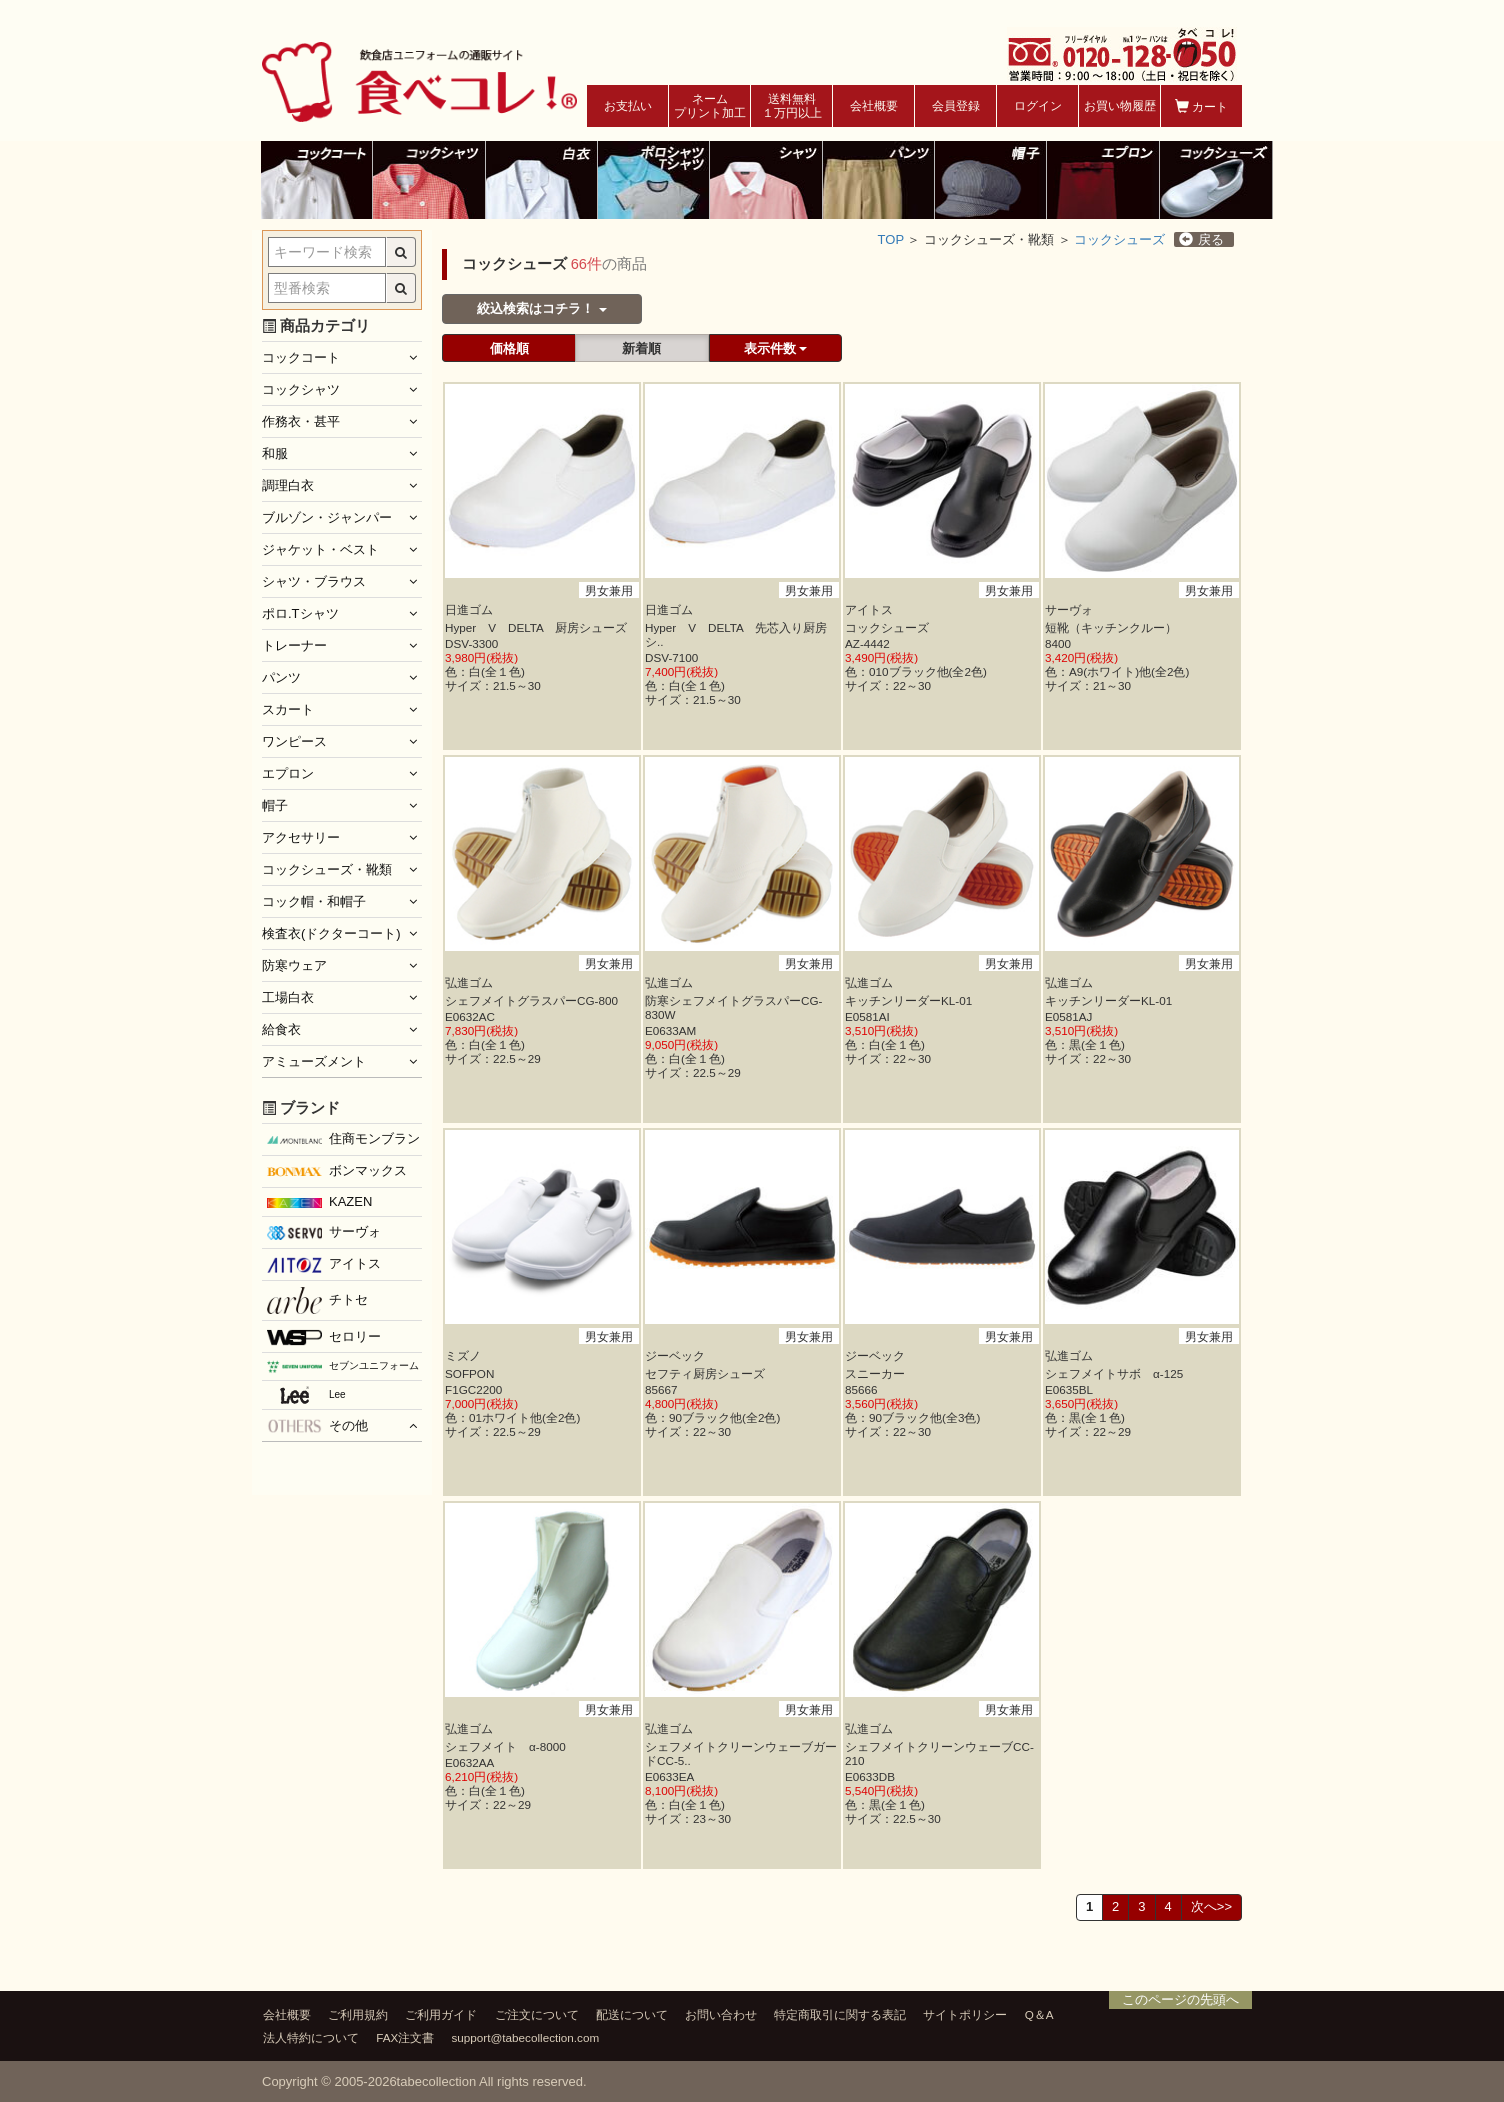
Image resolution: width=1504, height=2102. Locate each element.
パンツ (281, 677)
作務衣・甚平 (301, 421)
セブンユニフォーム (343, 1366)
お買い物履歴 (1120, 106)
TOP (891, 239)
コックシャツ (301, 389)
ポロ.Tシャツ (300, 613)
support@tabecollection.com (526, 2037)
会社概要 (874, 106)
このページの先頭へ (1180, 1999)
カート (1201, 106)
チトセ (317, 1300)
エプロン (288, 773)
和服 (275, 453)
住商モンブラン (343, 1138)
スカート (288, 709)
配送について (632, 2014)
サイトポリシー (965, 2014)
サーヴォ (324, 1231)
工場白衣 (288, 997)
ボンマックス (337, 1172)
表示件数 (776, 348)
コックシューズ (1119, 239)
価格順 (509, 348)
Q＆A (1039, 2014)
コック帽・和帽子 (314, 901)
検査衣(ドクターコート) (331, 933)
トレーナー (294, 645)
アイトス (324, 1264)
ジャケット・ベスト (320, 549)
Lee (306, 1395)
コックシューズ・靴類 (327, 869)
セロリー (324, 1337)
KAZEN (319, 1201)
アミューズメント (314, 1061)
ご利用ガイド (441, 2014)
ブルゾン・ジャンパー (327, 517)
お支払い (628, 106)
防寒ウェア (294, 965)
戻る (1201, 239)
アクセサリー (301, 837)
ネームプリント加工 (710, 106)
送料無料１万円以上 (792, 106)
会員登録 (956, 106)
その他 (317, 1426)
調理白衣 (288, 485)
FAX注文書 (405, 2037)
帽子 (275, 805)
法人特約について (311, 2037)
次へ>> (1211, 1906)
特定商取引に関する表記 (840, 2014)
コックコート (301, 357)
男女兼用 (608, 589)
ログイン (1038, 106)
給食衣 (281, 1029)
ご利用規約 (358, 2014)
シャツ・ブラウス (314, 581)
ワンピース (294, 741)
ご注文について (537, 2014)
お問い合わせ (721, 2014)
